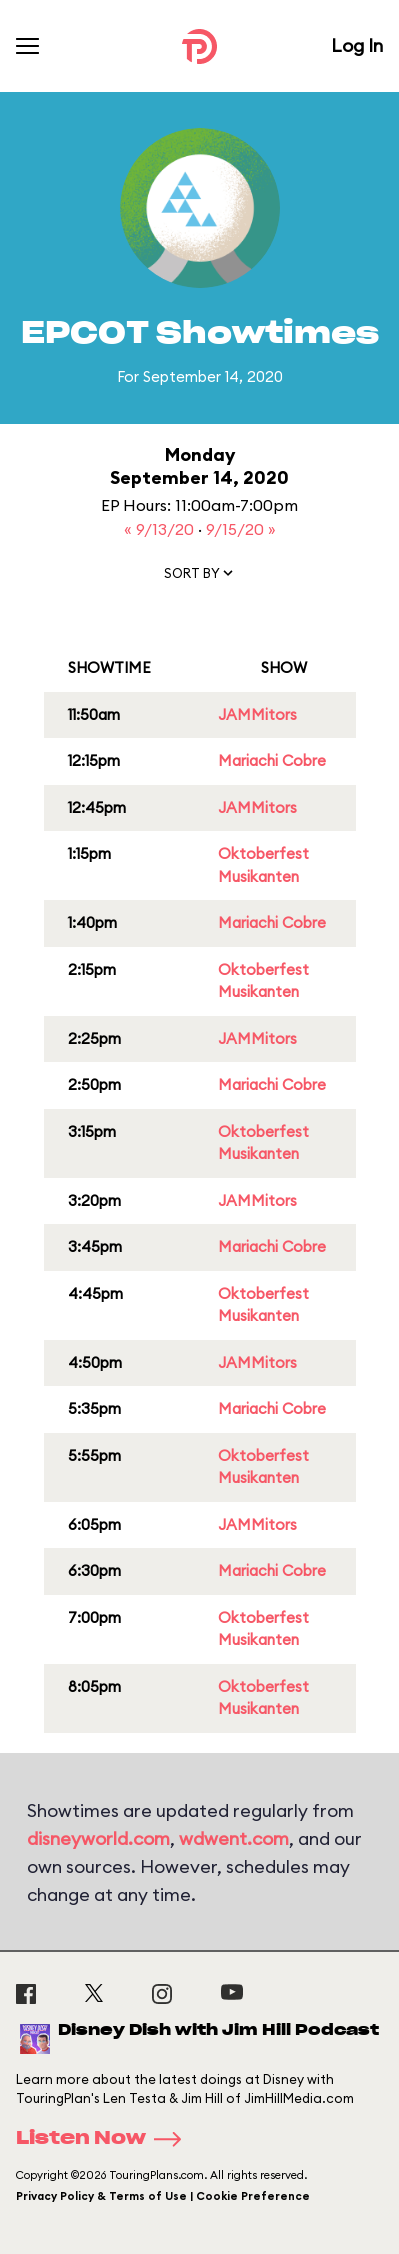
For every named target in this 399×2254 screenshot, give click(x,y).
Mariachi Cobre (272, 760)
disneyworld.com (98, 1838)
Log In (357, 45)
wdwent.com (234, 1838)
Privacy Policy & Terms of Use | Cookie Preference (163, 2196)
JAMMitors (257, 714)
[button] (200, 577)
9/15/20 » (241, 529)
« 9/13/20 (161, 529)
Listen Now (105, 2139)
